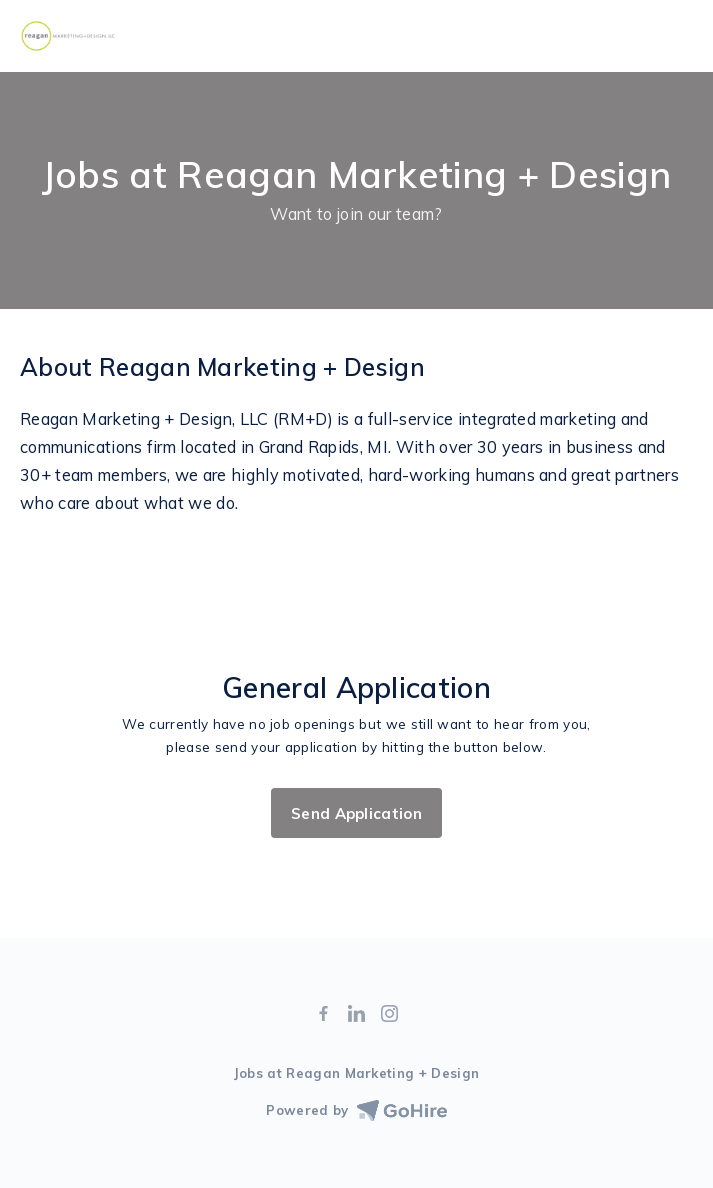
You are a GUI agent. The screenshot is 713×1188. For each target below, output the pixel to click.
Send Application (356, 813)
